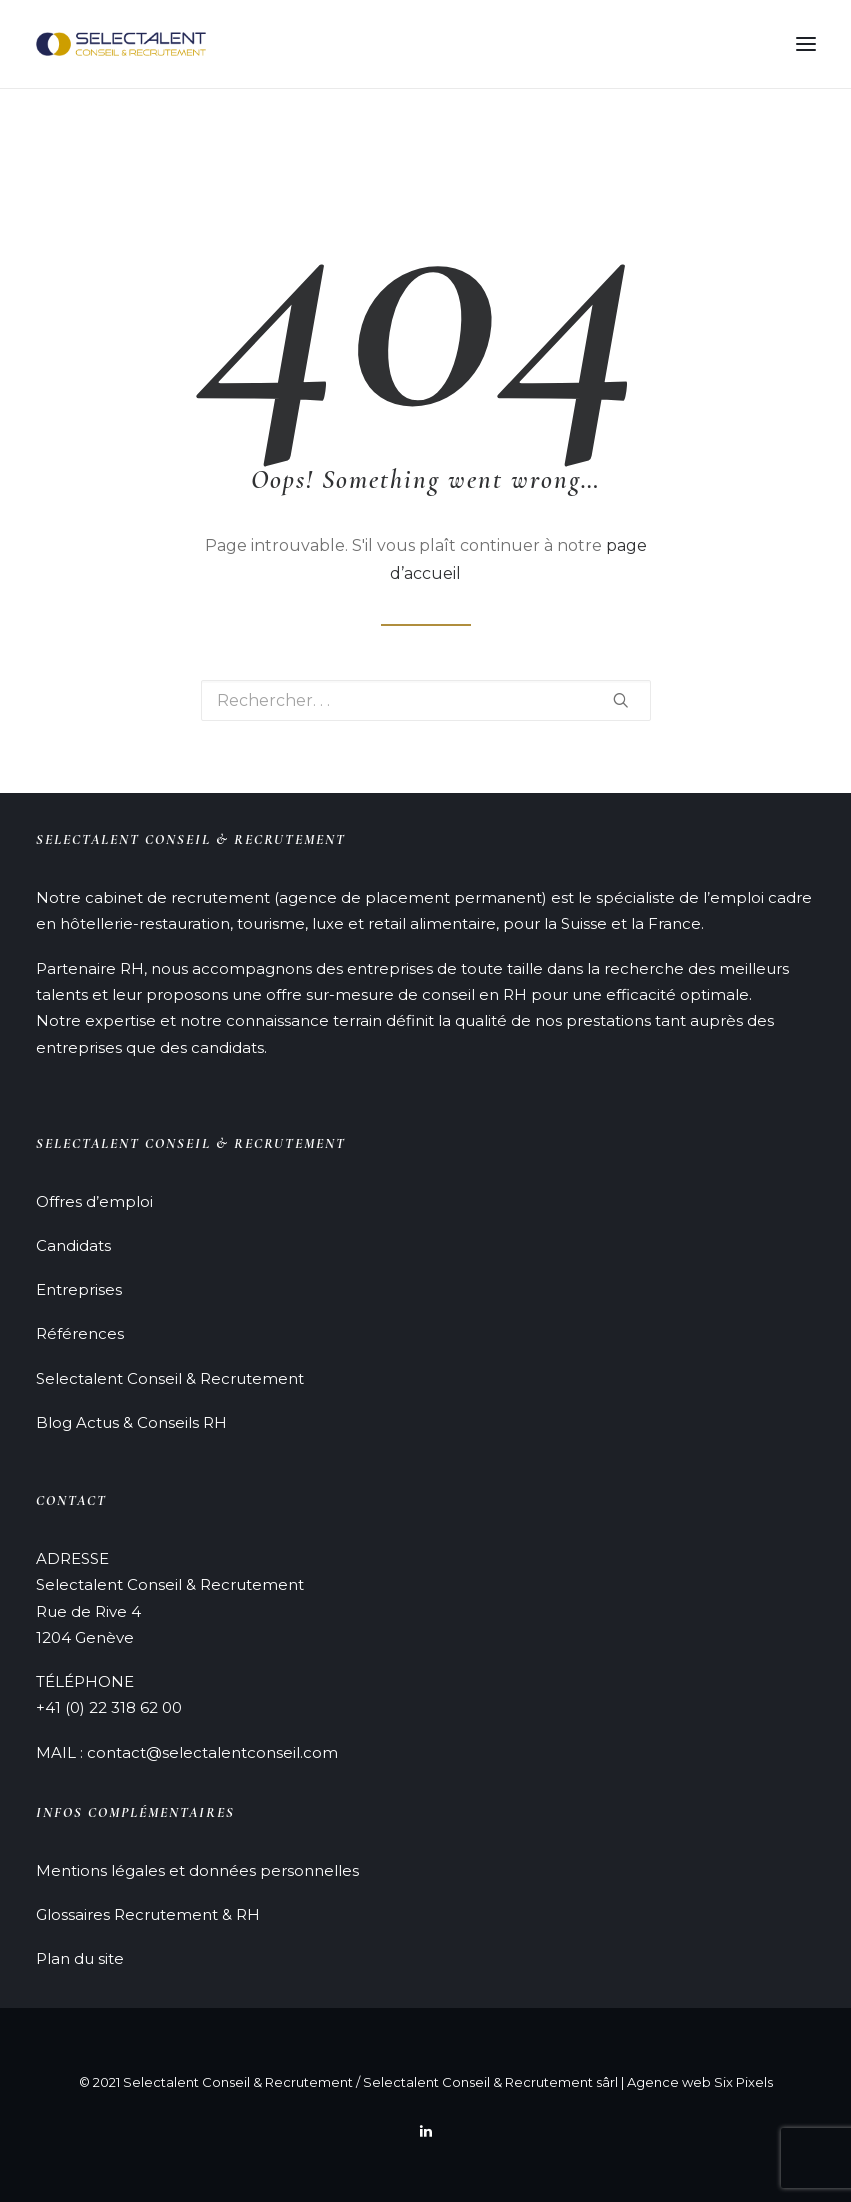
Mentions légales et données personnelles (197, 1870)
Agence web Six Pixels (700, 2082)
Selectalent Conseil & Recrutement (170, 1378)
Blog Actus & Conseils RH (131, 1422)
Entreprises (79, 1289)
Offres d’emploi (94, 1201)
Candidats (73, 1245)
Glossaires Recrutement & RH (148, 1914)
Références (80, 1333)
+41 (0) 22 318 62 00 (109, 1707)
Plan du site (80, 1958)
